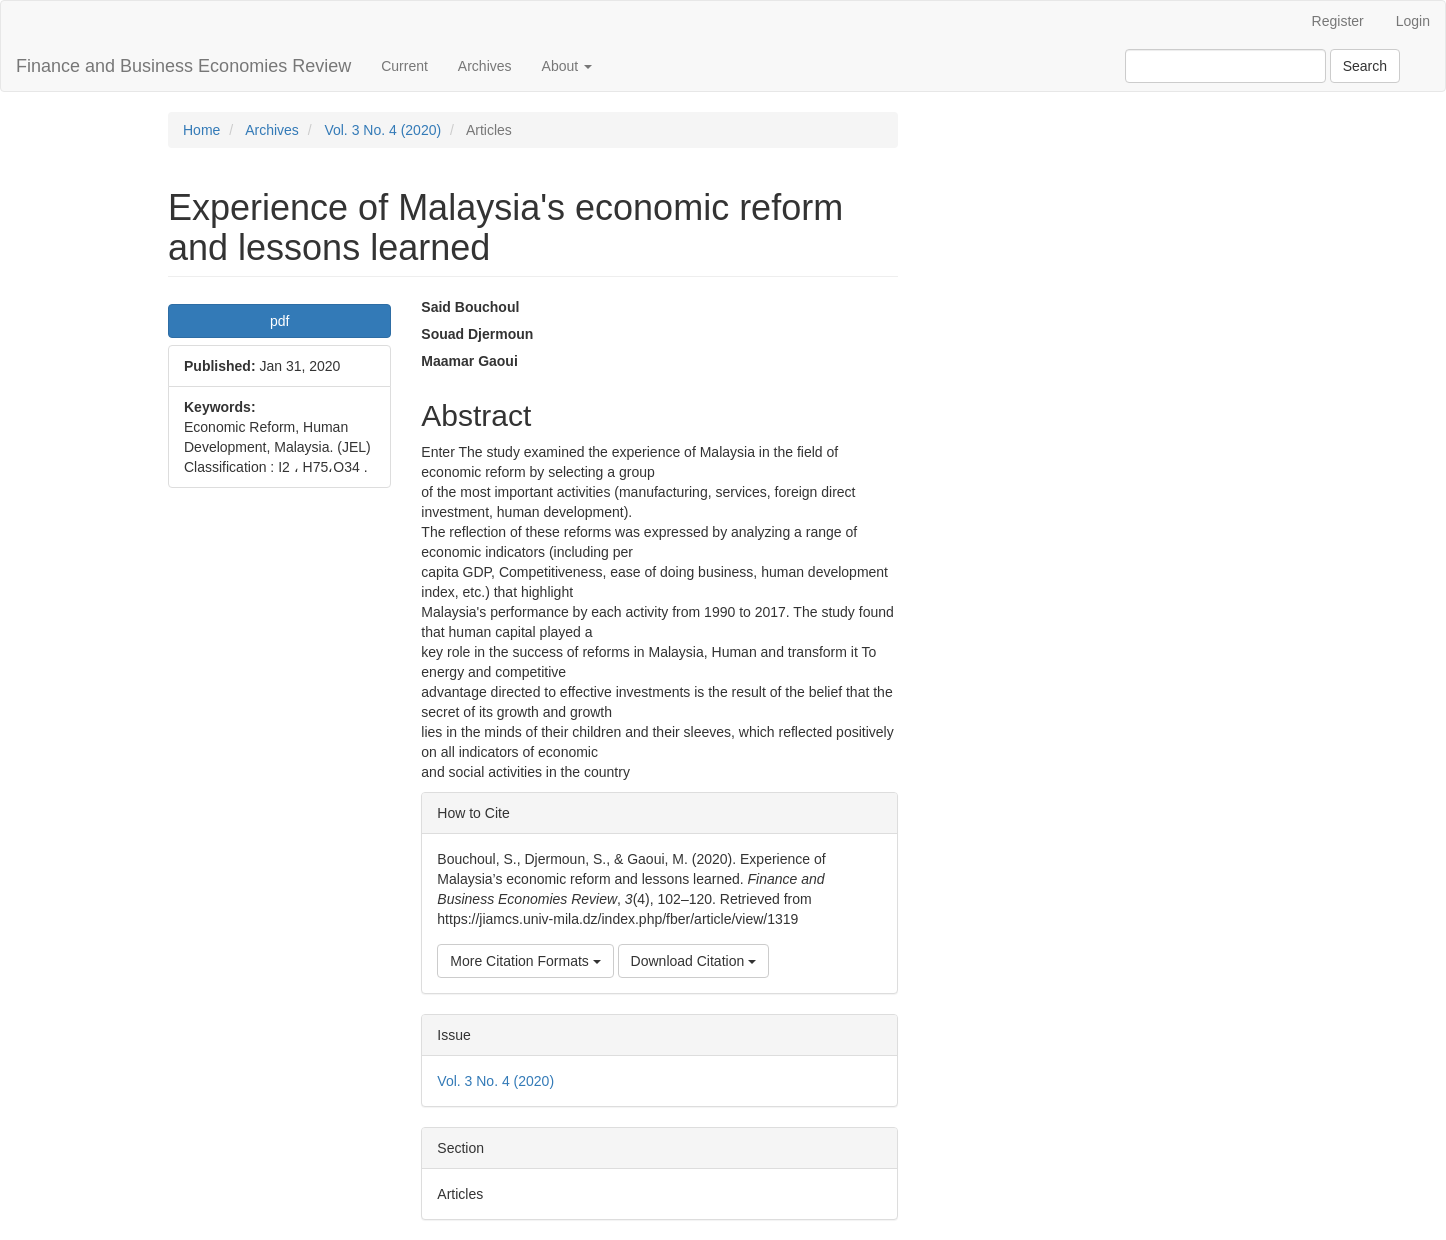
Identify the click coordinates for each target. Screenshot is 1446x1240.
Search (1365, 66)
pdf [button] (279, 321)
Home (201, 130)
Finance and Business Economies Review (183, 66)
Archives (485, 66)
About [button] (567, 66)
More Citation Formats (525, 961)
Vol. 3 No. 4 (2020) (382, 130)
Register (1338, 21)
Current (404, 66)
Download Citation (694, 961)
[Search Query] (1225, 66)
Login (1413, 21)
